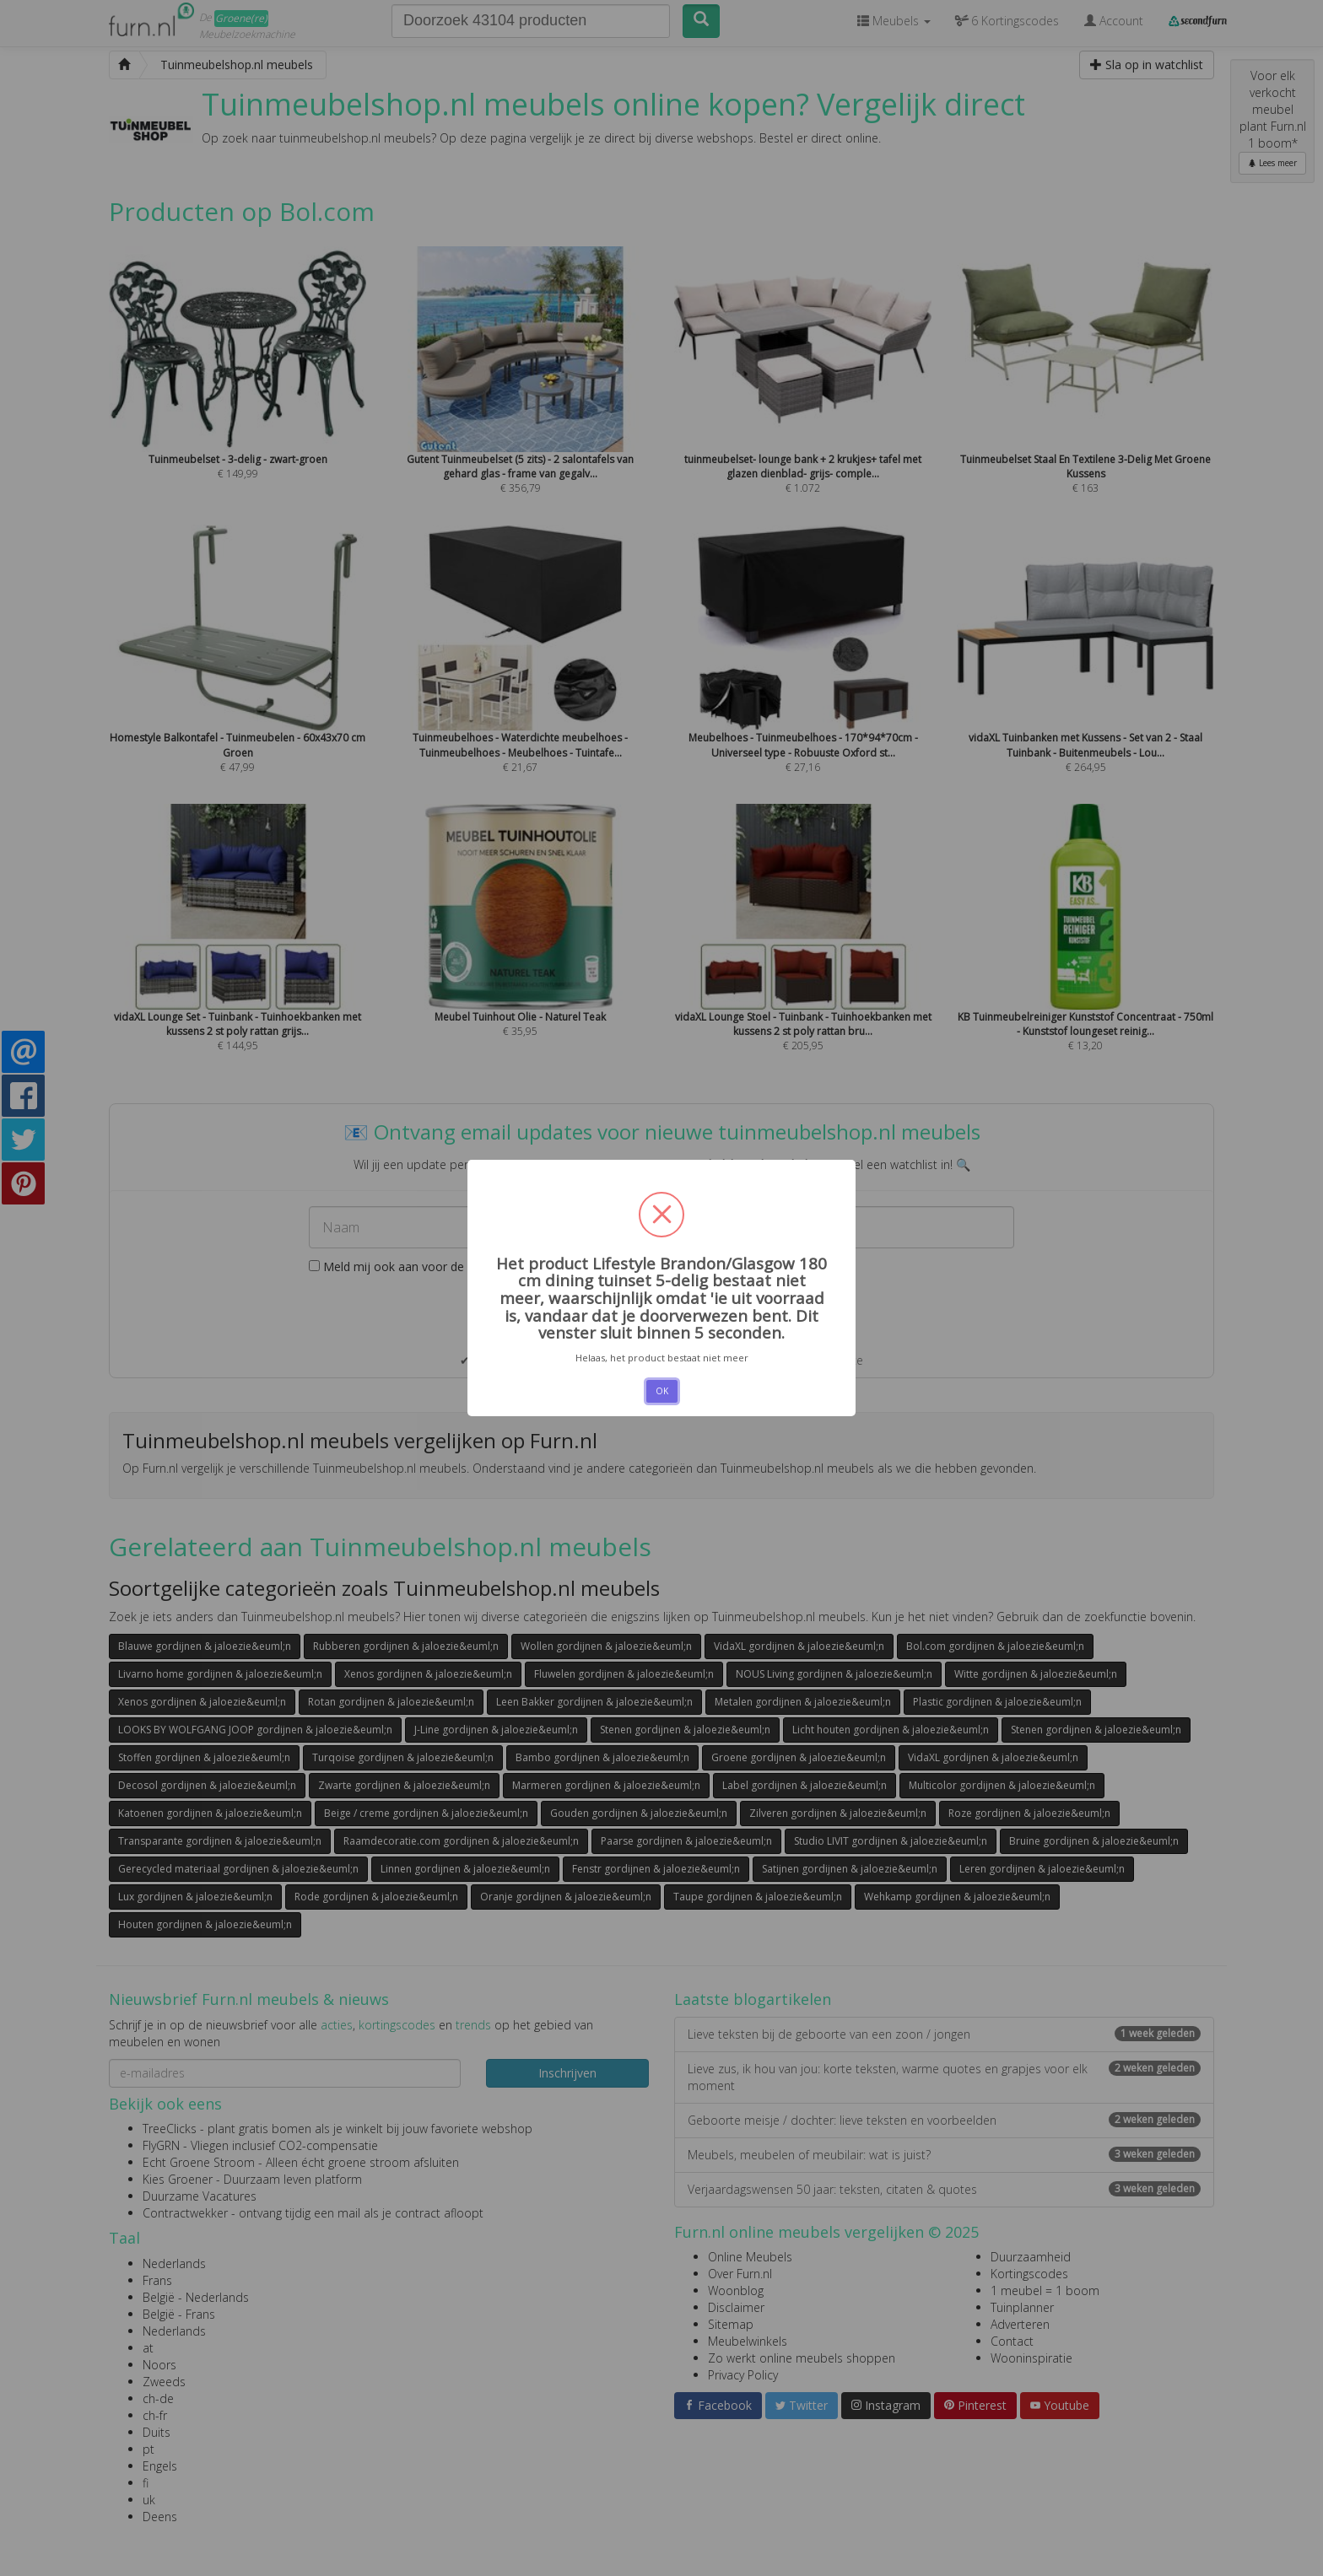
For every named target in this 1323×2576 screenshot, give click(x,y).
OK (662, 1391)
